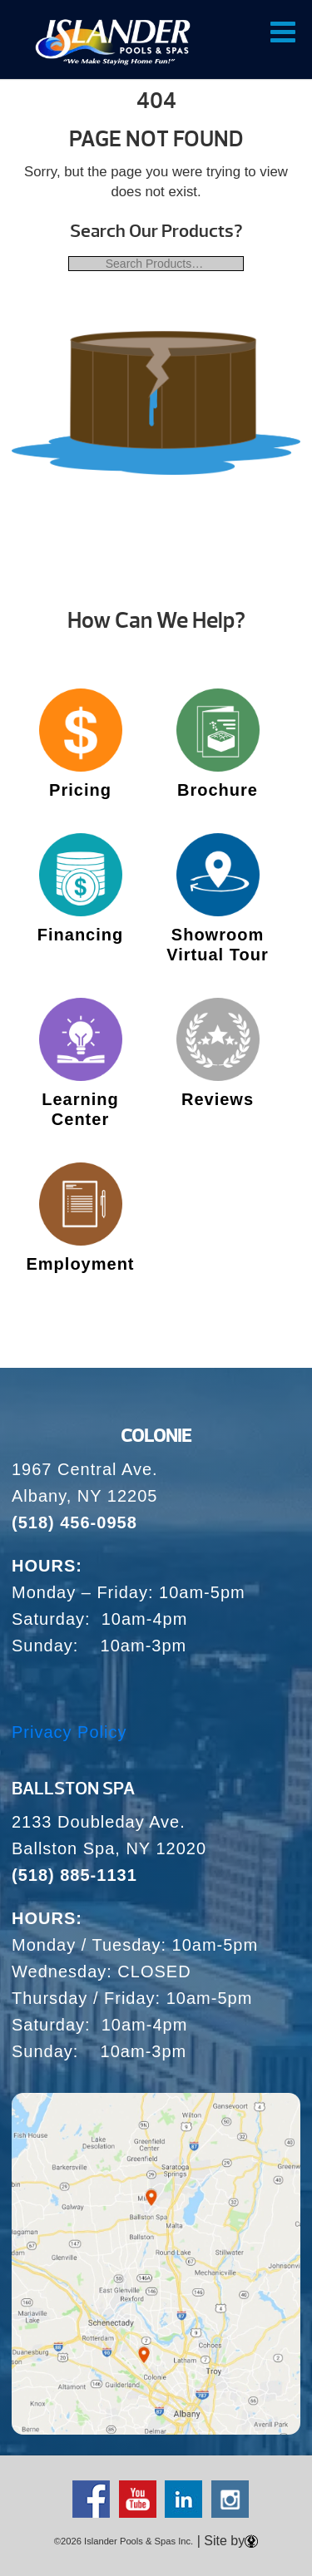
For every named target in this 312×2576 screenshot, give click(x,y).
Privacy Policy (69, 1732)
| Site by (225, 2541)
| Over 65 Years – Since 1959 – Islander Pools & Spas (112, 42)
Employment (80, 1264)
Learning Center (80, 1109)
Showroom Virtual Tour (217, 944)
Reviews (217, 1099)
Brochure (217, 790)
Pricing (80, 790)
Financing (80, 934)
